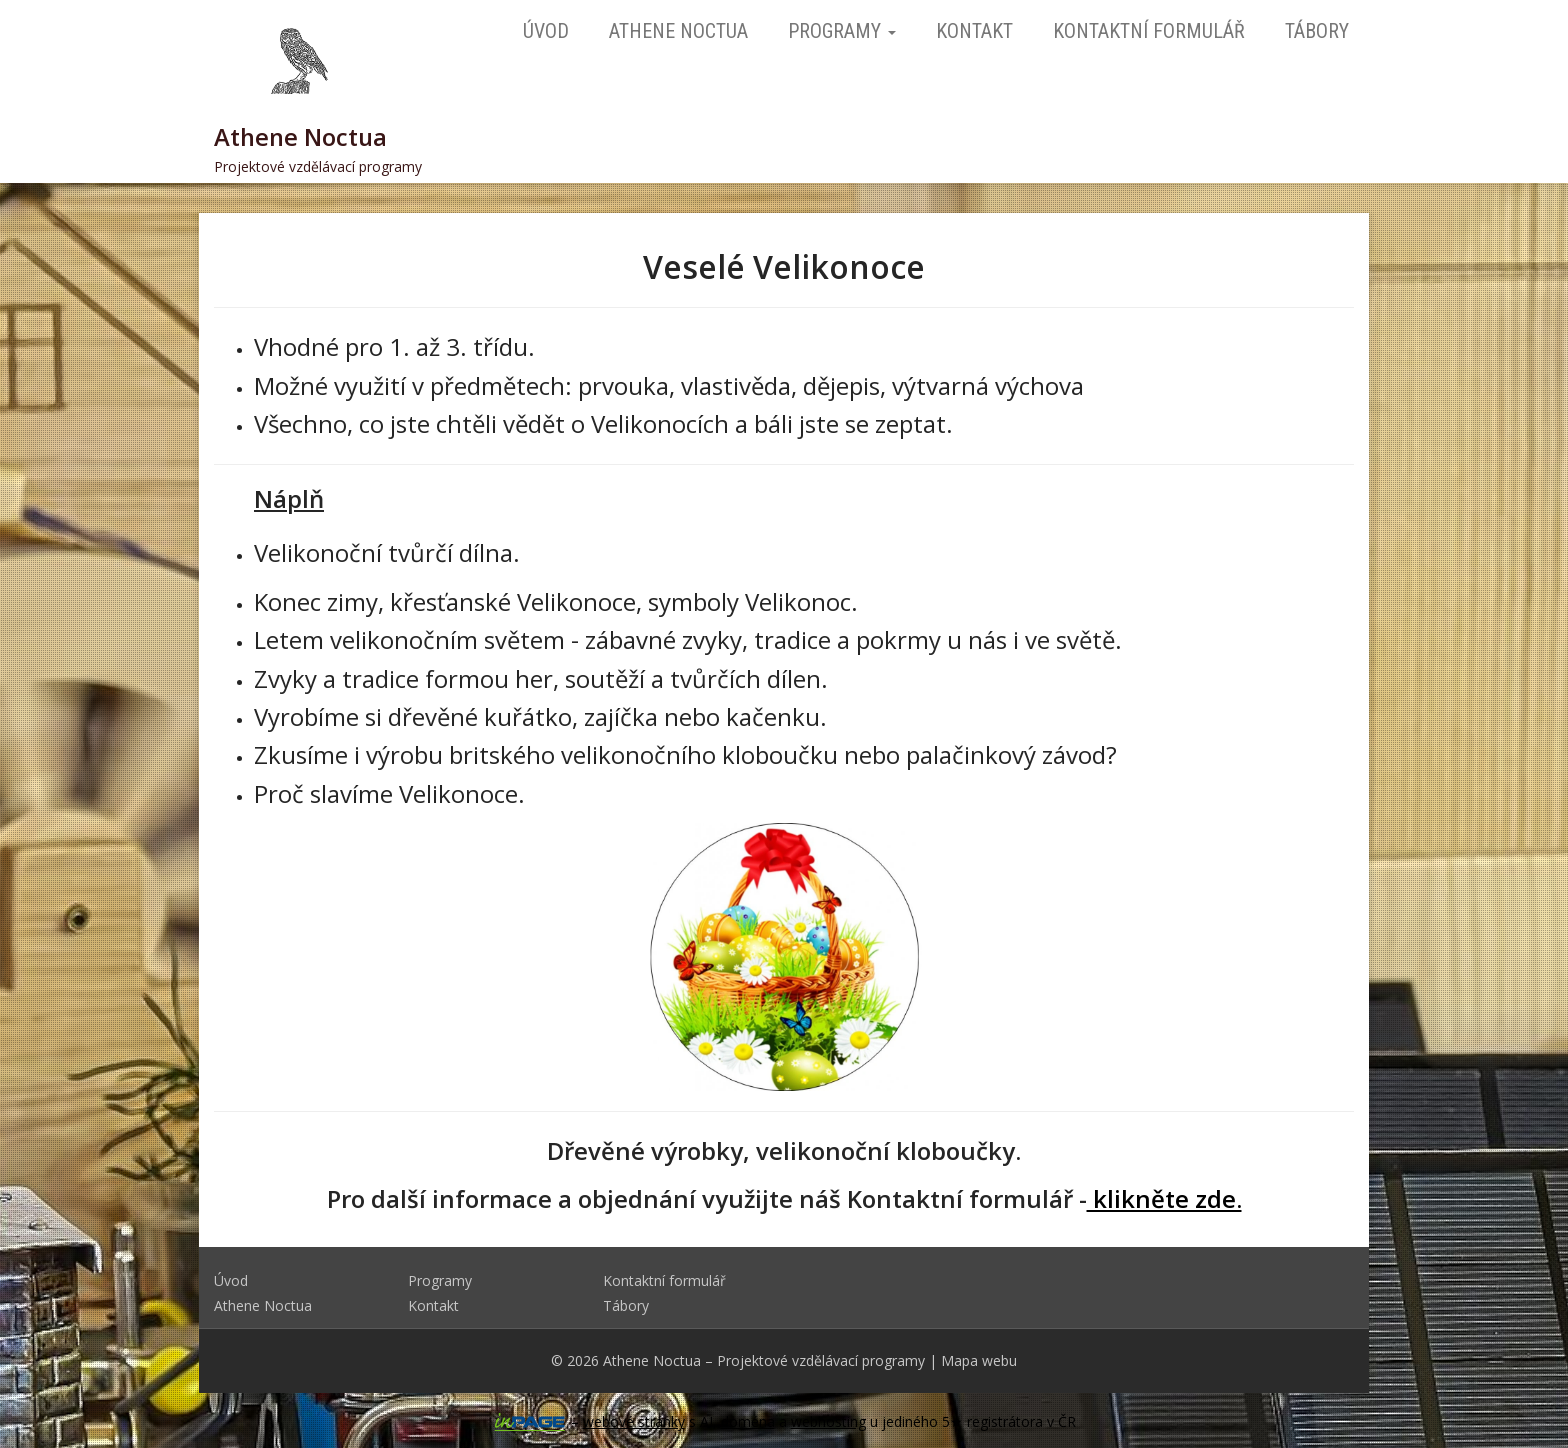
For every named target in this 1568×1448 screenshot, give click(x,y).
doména (748, 1421)
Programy (842, 31)
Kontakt (974, 31)
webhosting (828, 1421)
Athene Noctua (678, 31)
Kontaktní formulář (1149, 31)
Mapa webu (979, 1360)
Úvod (546, 31)
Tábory (1317, 31)
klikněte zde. (1164, 1198)
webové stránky (634, 1421)
